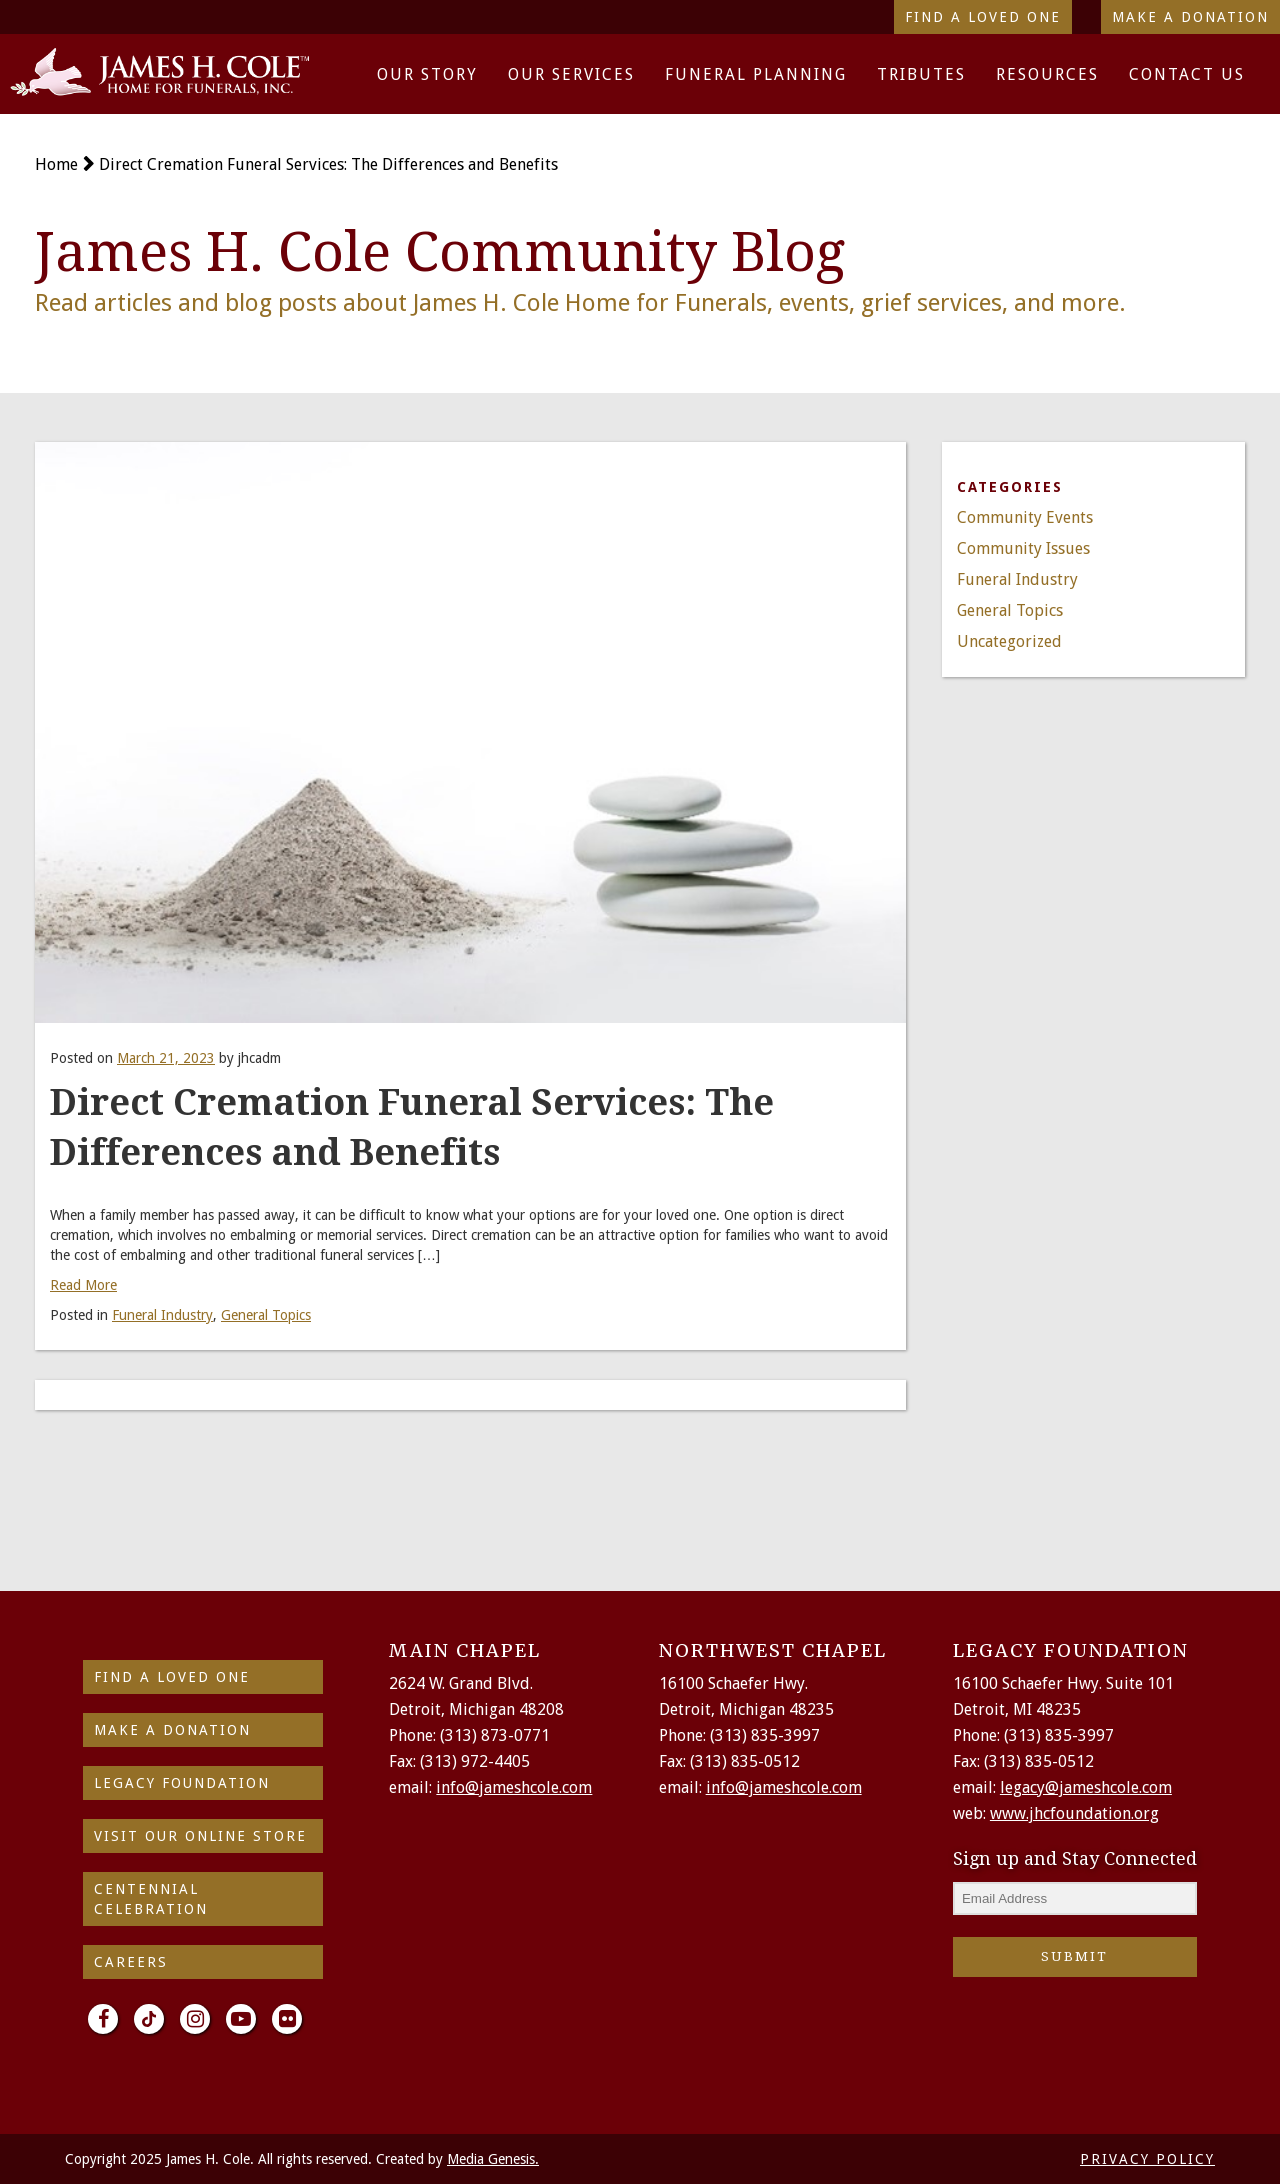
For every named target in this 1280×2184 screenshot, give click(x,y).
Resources (1047, 74)
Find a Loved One (983, 17)
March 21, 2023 (166, 1058)
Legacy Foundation (182, 1783)
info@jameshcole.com (514, 1787)
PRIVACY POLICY (1147, 2159)
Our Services (571, 74)
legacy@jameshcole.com (1086, 1787)
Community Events (1025, 517)
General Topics (266, 1315)
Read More (83, 1285)
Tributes (921, 74)
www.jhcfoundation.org (1074, 1813)
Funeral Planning (756, 74)
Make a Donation (1190, 17)
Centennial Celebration (151, 1899)
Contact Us (1187, 74)
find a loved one (172, 1677)
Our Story (427, 74)
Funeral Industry (162, 1315)
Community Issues (1023, 548)
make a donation (172, 1730)
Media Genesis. (493, 2159)
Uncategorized (1009, 641)
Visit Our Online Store (200, 1836)
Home (56, 164)
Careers (131, 1962)
